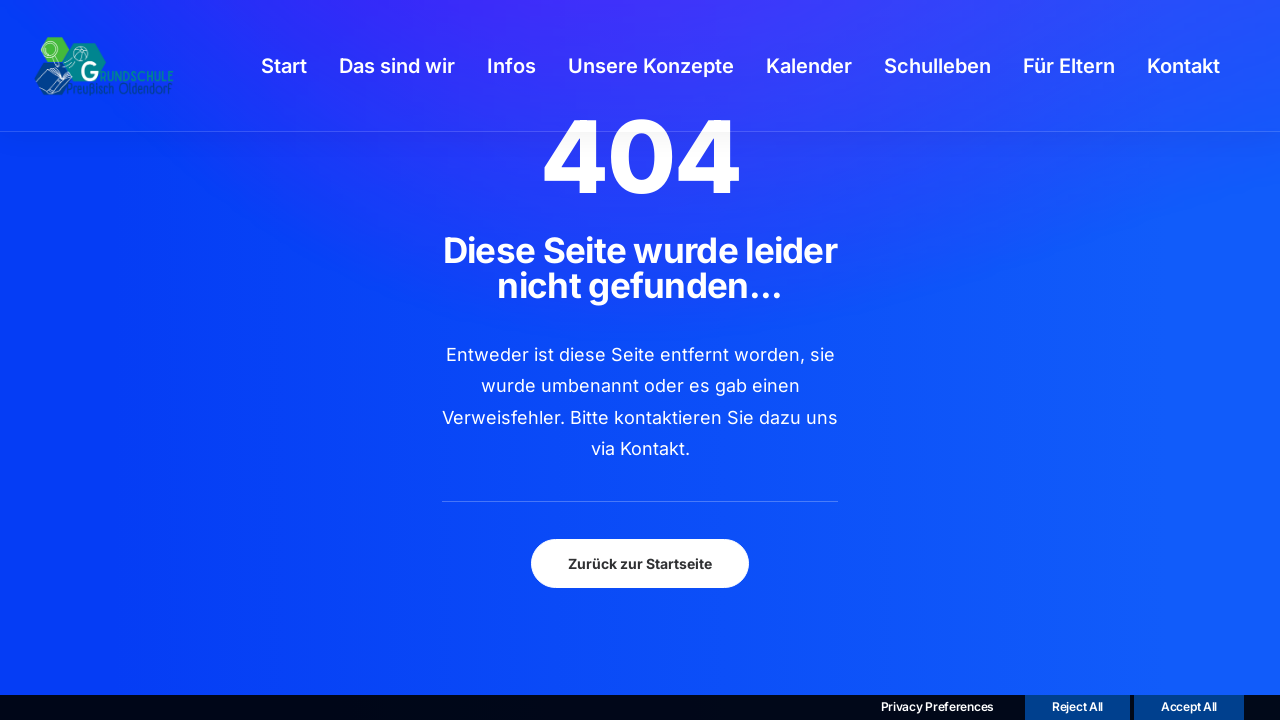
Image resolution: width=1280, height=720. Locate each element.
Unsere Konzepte (651, 66)
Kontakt (1183, 66)
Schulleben (937, 66)
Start (284, 66)
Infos (511, 66)
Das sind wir (397, 66)
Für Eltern (1069, 66)
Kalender (809, 66)
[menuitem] (284, 66)
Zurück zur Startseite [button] (640, 563)
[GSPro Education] (104, 66)
